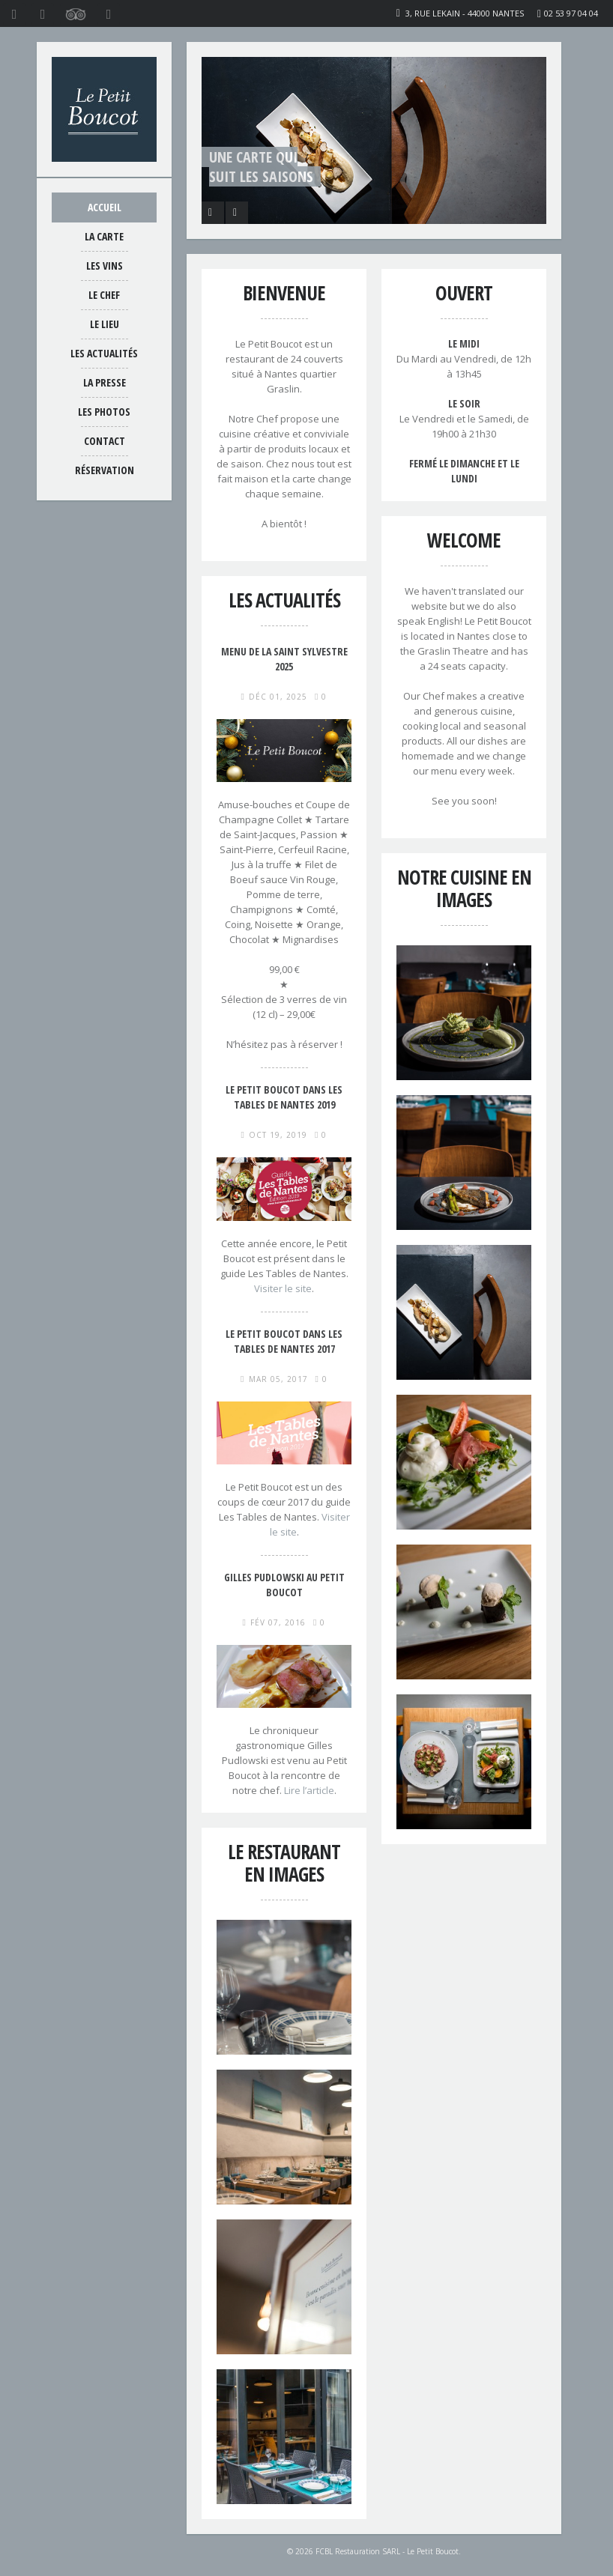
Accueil (104, 207)
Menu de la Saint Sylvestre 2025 (284, 658)
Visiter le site (283, 1288)
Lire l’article (309, 1790)
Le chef (104, 295)
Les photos (104, 411)
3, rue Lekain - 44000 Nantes (464, 13)
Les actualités (104, 353)
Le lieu (104, 324)
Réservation (104, 470)
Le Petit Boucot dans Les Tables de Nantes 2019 (284, 1097)
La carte (104, 236)
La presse (104, 382)
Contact (104, 441)
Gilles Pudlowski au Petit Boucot (284, 1584)
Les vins (104, 265)
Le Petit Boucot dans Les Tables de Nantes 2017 (284, 1341)
